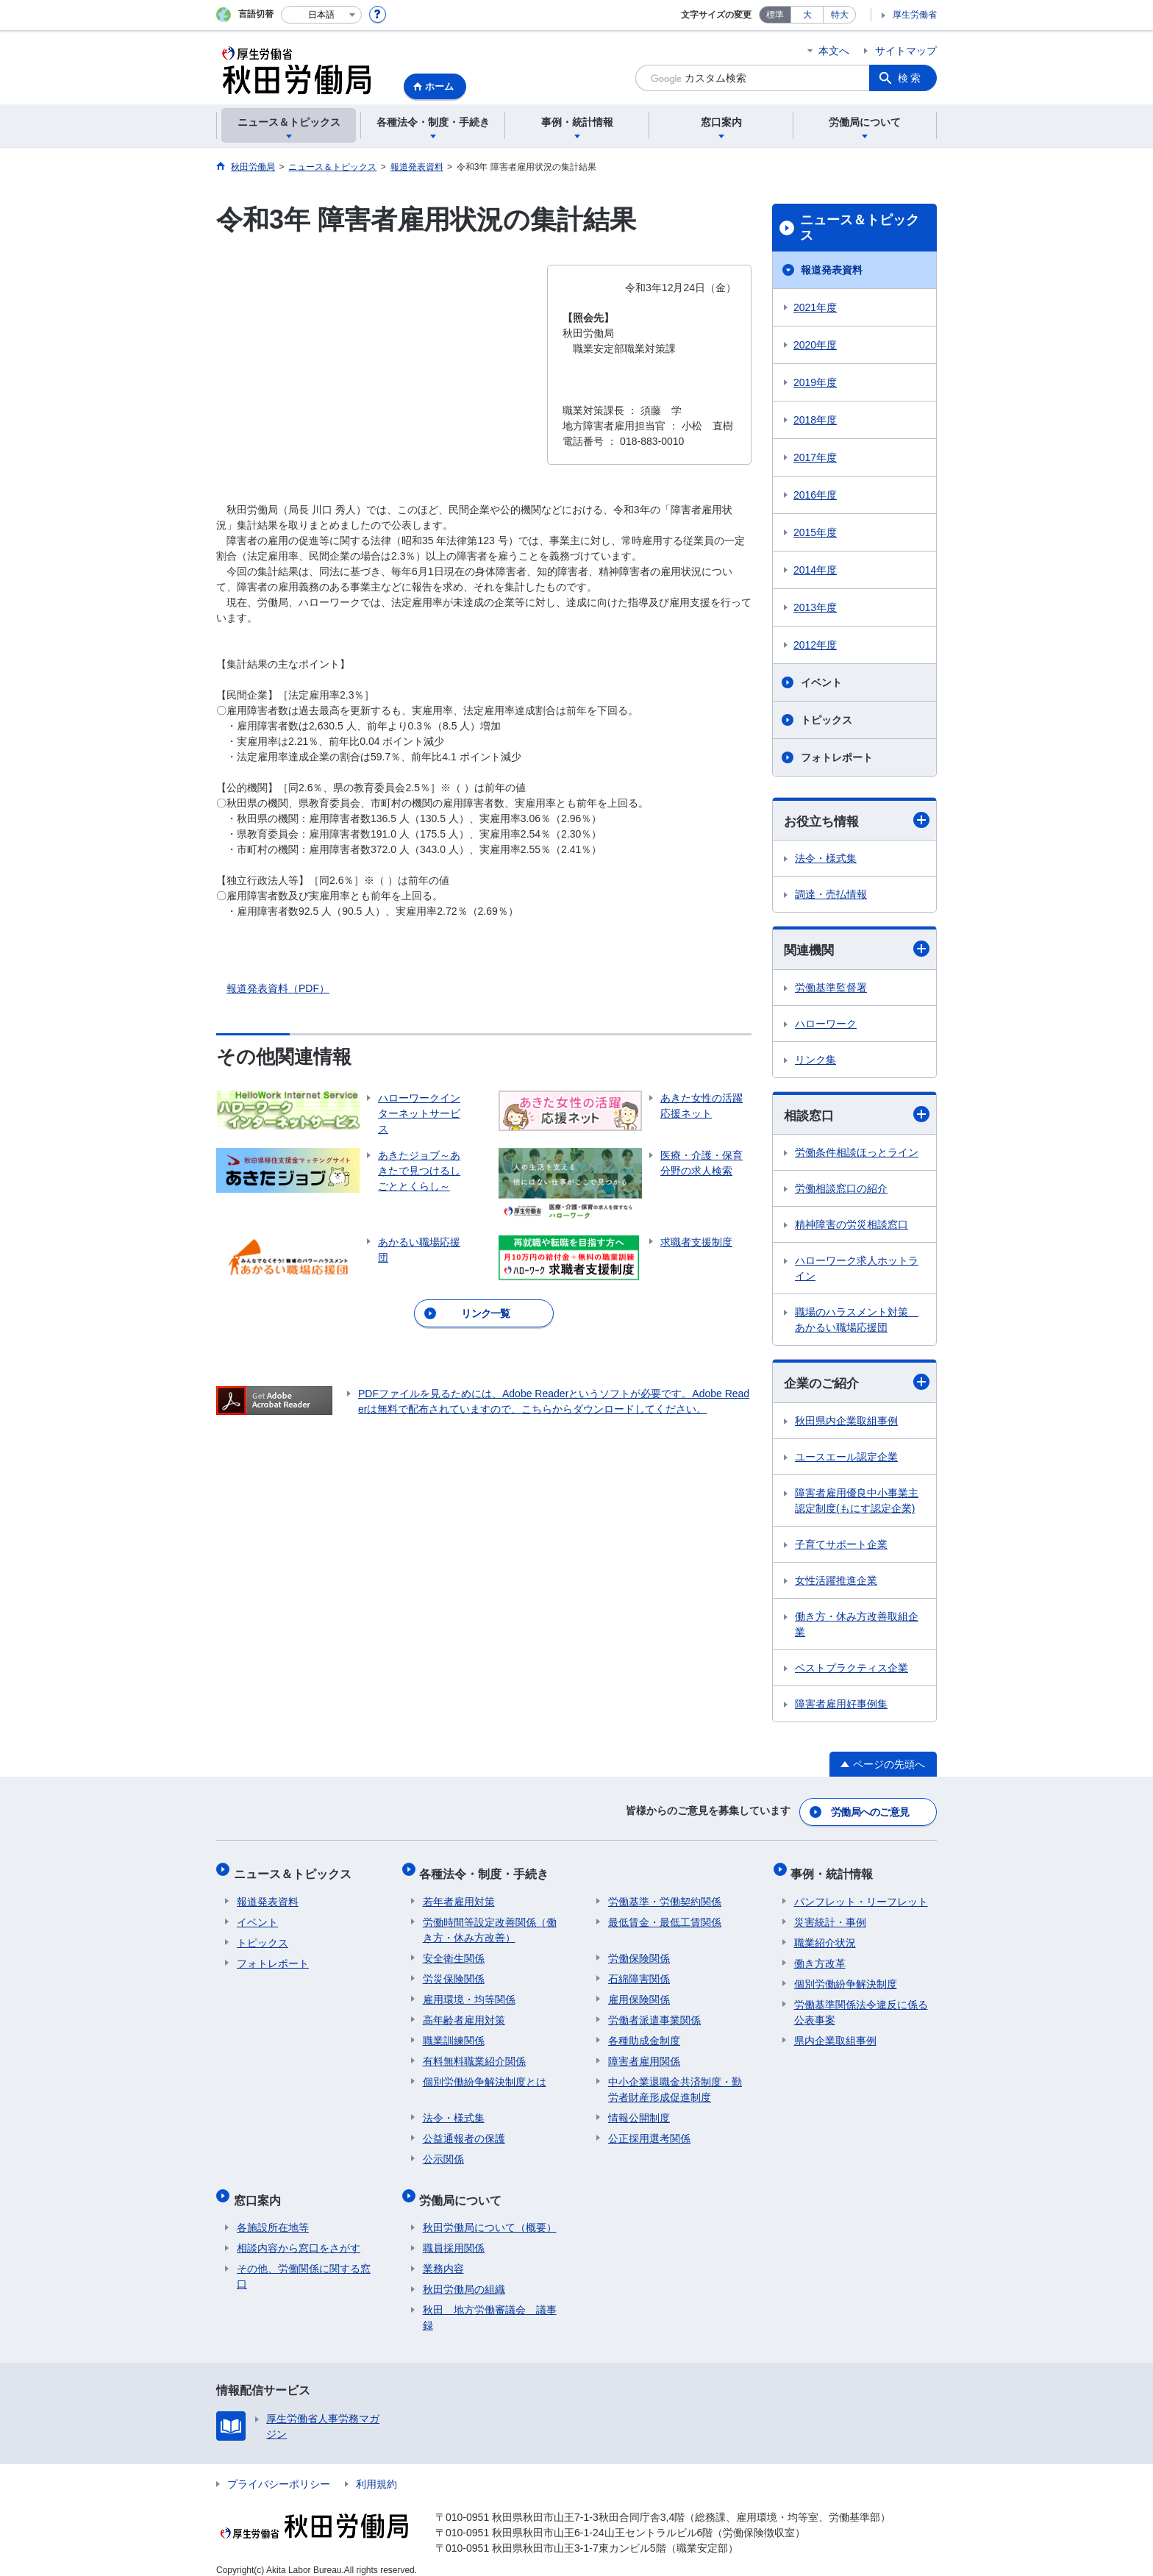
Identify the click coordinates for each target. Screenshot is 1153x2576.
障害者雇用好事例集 (841, 1707)
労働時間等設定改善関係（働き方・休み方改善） (490, 1923)
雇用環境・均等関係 (469, 1993)
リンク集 (815, 1061)
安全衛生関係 (454, 1952)
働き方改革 (820, 1957)
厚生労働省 (915, 15)
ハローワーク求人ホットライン (856, 1270)
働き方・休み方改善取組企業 (856, 1627)
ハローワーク (826, 1025)
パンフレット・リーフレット (861, 1895)
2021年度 (815, 307)
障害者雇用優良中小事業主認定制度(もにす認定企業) (856, 1503)
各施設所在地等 (273, 2214)
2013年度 (815, 607)
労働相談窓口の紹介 (841, 1190)
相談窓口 (856, 1115)
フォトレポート (837, 757)
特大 (840, 15)
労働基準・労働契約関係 (664, 1895)
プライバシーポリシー (278, 2471)
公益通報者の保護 (464, 2132)
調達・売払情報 (831, 895)
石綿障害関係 (639, 1972)
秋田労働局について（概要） (490, 2214)
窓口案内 (260, 2189)
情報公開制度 (639, 2111)
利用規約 (376, 2471)
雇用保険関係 (639, 1993)
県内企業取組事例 (835, 2034)
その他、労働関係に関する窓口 (304, 2263)
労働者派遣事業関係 (654, 2013)
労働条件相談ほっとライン (856, 1154)
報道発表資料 (832, 270)
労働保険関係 (639, 1952)
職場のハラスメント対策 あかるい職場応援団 (856, 1321)
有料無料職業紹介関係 (474, 2055)
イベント (821, 682)
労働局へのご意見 (871, 1813)
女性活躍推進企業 (836, 1583)
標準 (775, 15)
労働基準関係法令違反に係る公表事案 (861, 2005)
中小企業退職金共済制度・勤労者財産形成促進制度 (675, 2083)
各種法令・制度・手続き (487, 1870)
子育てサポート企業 (841, 1547)
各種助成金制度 (644, 2034)
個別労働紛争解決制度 (845, 1977)
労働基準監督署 (831, 989)
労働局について (464, 2189)
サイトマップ (906, 51)
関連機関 (856, 950)
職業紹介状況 (825, 1936)
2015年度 (815, 532)
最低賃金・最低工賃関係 (664, 1916)
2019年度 (815, 382)
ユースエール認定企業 (846, 1460)
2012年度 (815, 645)
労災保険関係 (454, 1972)
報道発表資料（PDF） (277, 988)
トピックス (826, 720)
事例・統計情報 (835, 1870)
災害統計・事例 (830, 1916)
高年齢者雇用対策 (464, 2013)
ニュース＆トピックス (859, 228)
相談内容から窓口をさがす (298, 2235)
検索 (910, 78)
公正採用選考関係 (649, 2132)
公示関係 (443, 2152)
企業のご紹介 (856, 1384)
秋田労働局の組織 (464, 2276)
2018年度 (815, 420)
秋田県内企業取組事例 (846, 1424)
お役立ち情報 (856, 820)
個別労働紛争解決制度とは (484, 2075)
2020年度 (815, 345)
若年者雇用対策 (459, 1895)
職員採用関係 (454, 2235)
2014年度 (815, 570)
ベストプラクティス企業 (851, 1671)
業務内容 (443, 2255)
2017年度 (815, 457)
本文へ (833, 51)
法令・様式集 (826, 859)
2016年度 (815, 495)
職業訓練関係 (454, 2034)
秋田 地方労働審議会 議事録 (490, 2304)
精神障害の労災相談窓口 (851, 1226)
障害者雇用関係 (644, 2055)
